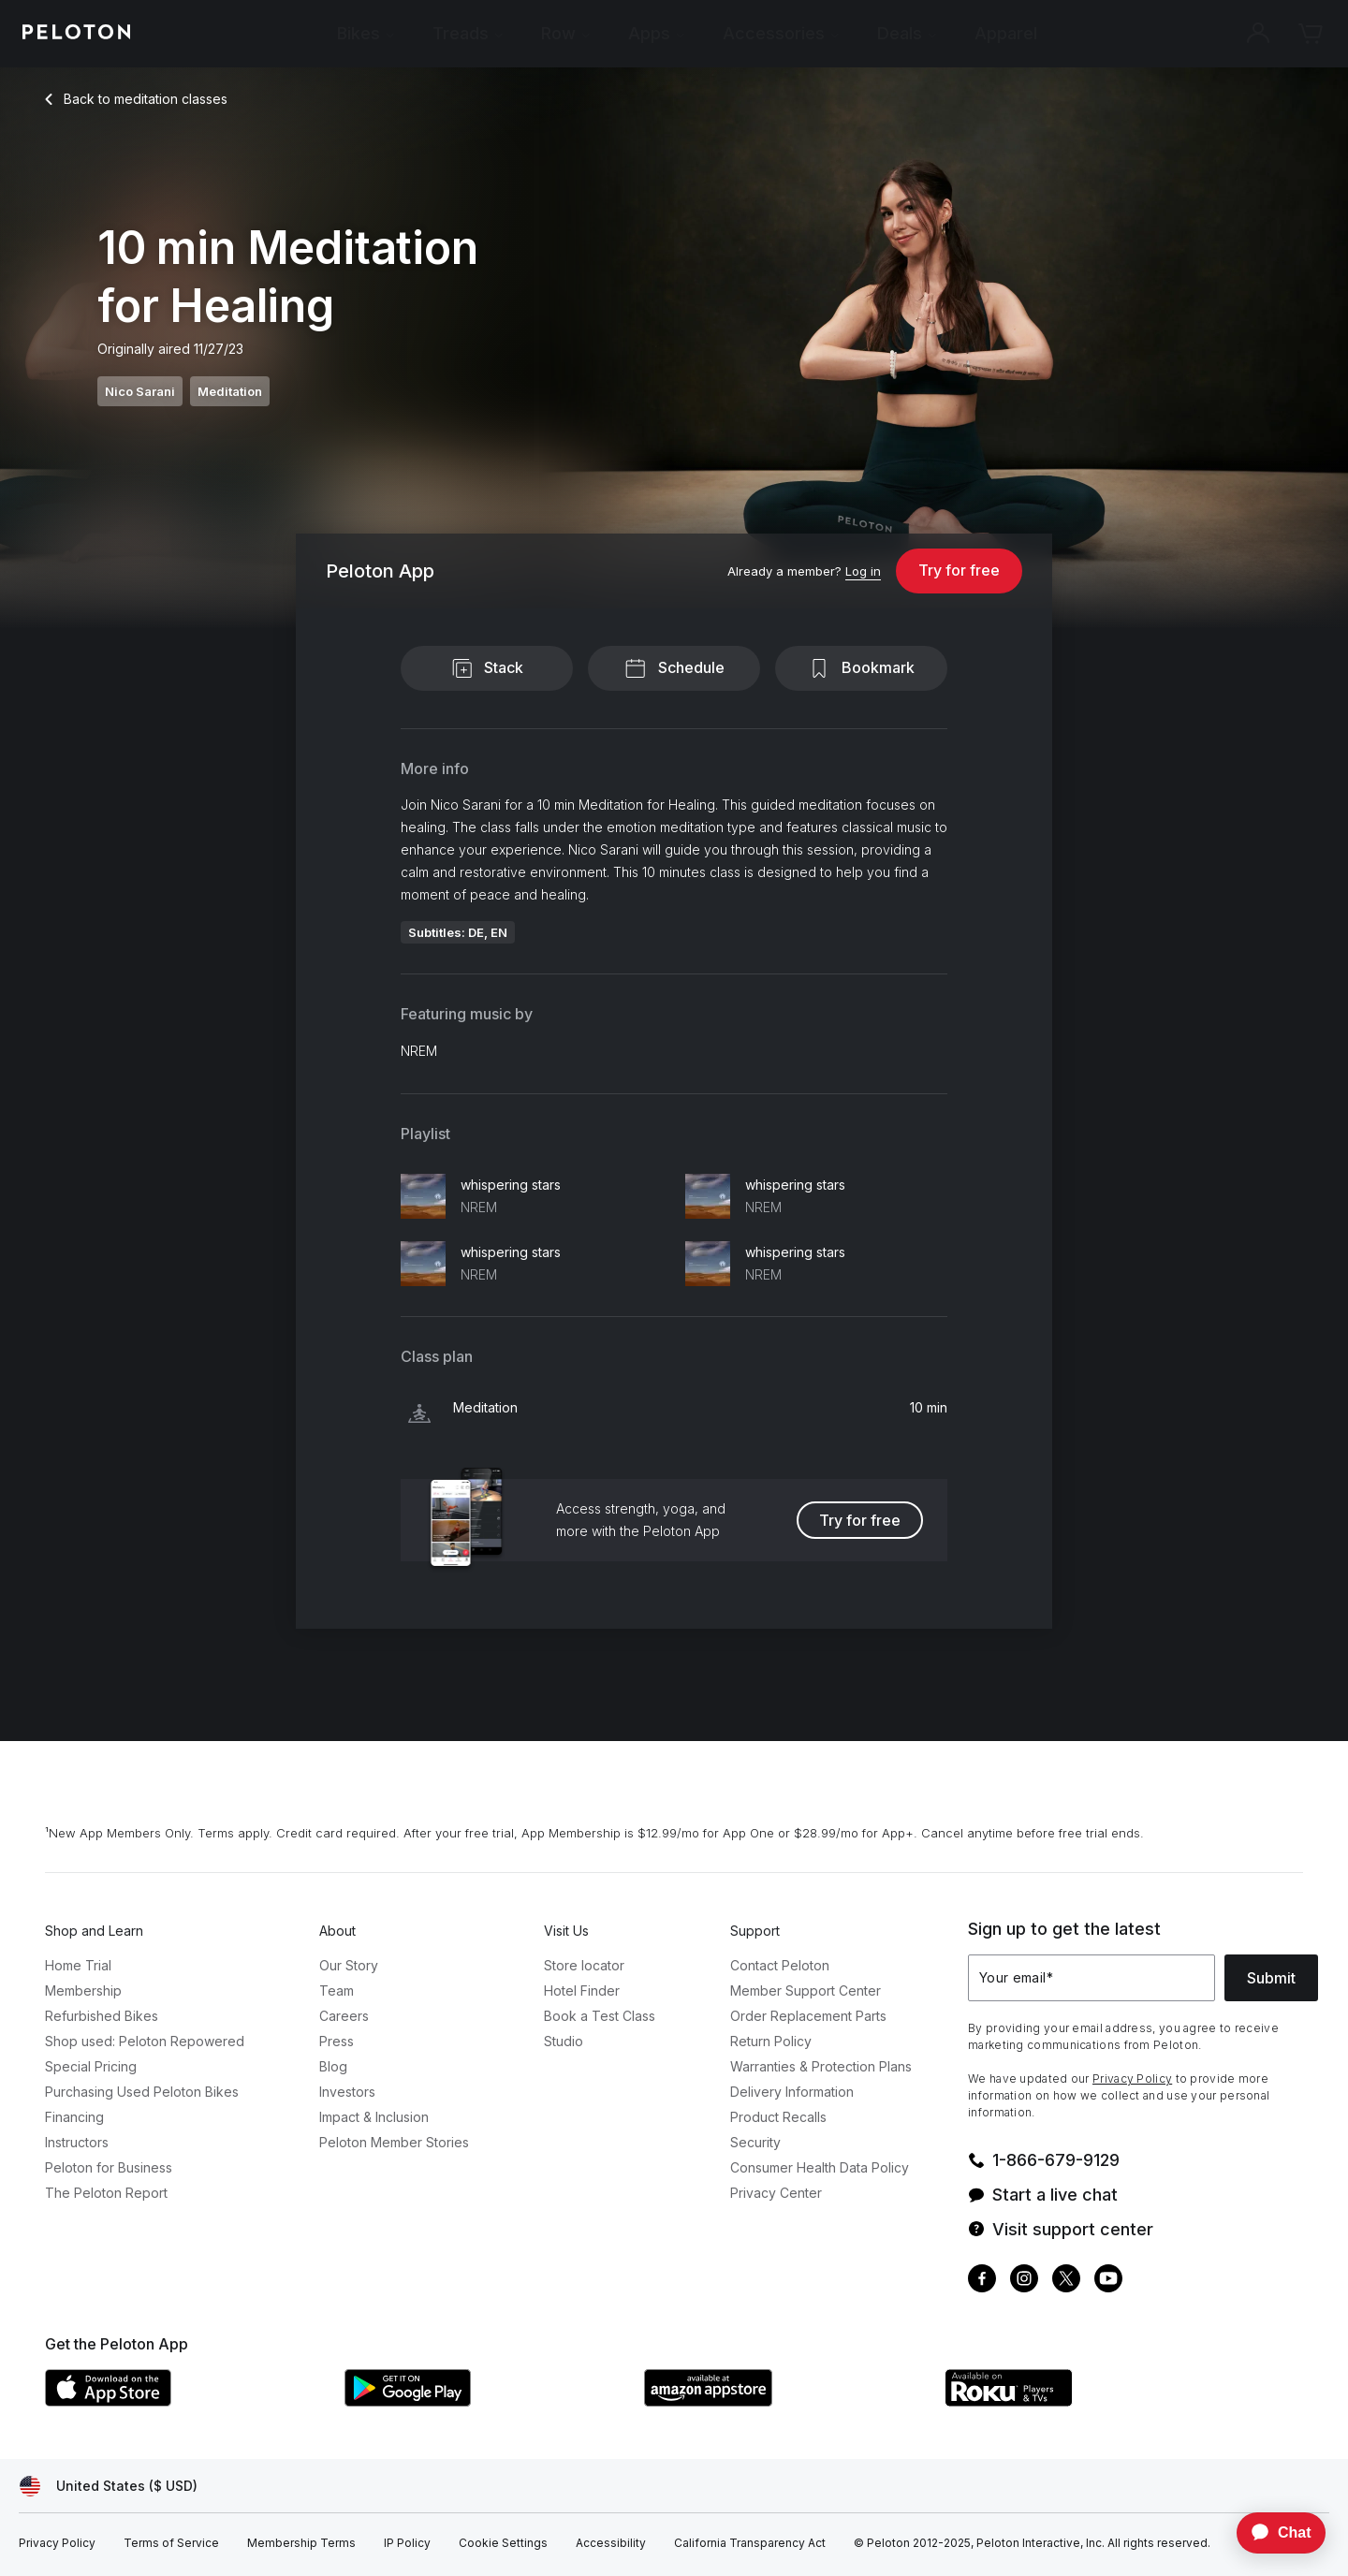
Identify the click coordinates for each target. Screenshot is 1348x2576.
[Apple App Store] (185, 2401)
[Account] (1258, 33)
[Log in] (863, 572)
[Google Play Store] (484, 2401)
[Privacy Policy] (57, 2543)
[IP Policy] (407, 2543)
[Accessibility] (611, 2543)
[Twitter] (1066, 2280)
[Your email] (1091, 1977)
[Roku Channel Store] (1084, 2401)
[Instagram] (1024, 2280)
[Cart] (1311, 33)
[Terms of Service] (171, 2543)
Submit (1271, 1978)
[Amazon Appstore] (784, 2401)
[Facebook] (982, 2280)
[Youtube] (1108, 2280)
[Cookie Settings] (503, 2543)
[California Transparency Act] (750, 2543)
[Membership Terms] (301, 2543)
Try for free (959, 570)
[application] (1272, 2533)
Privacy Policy (1132, 2078)
